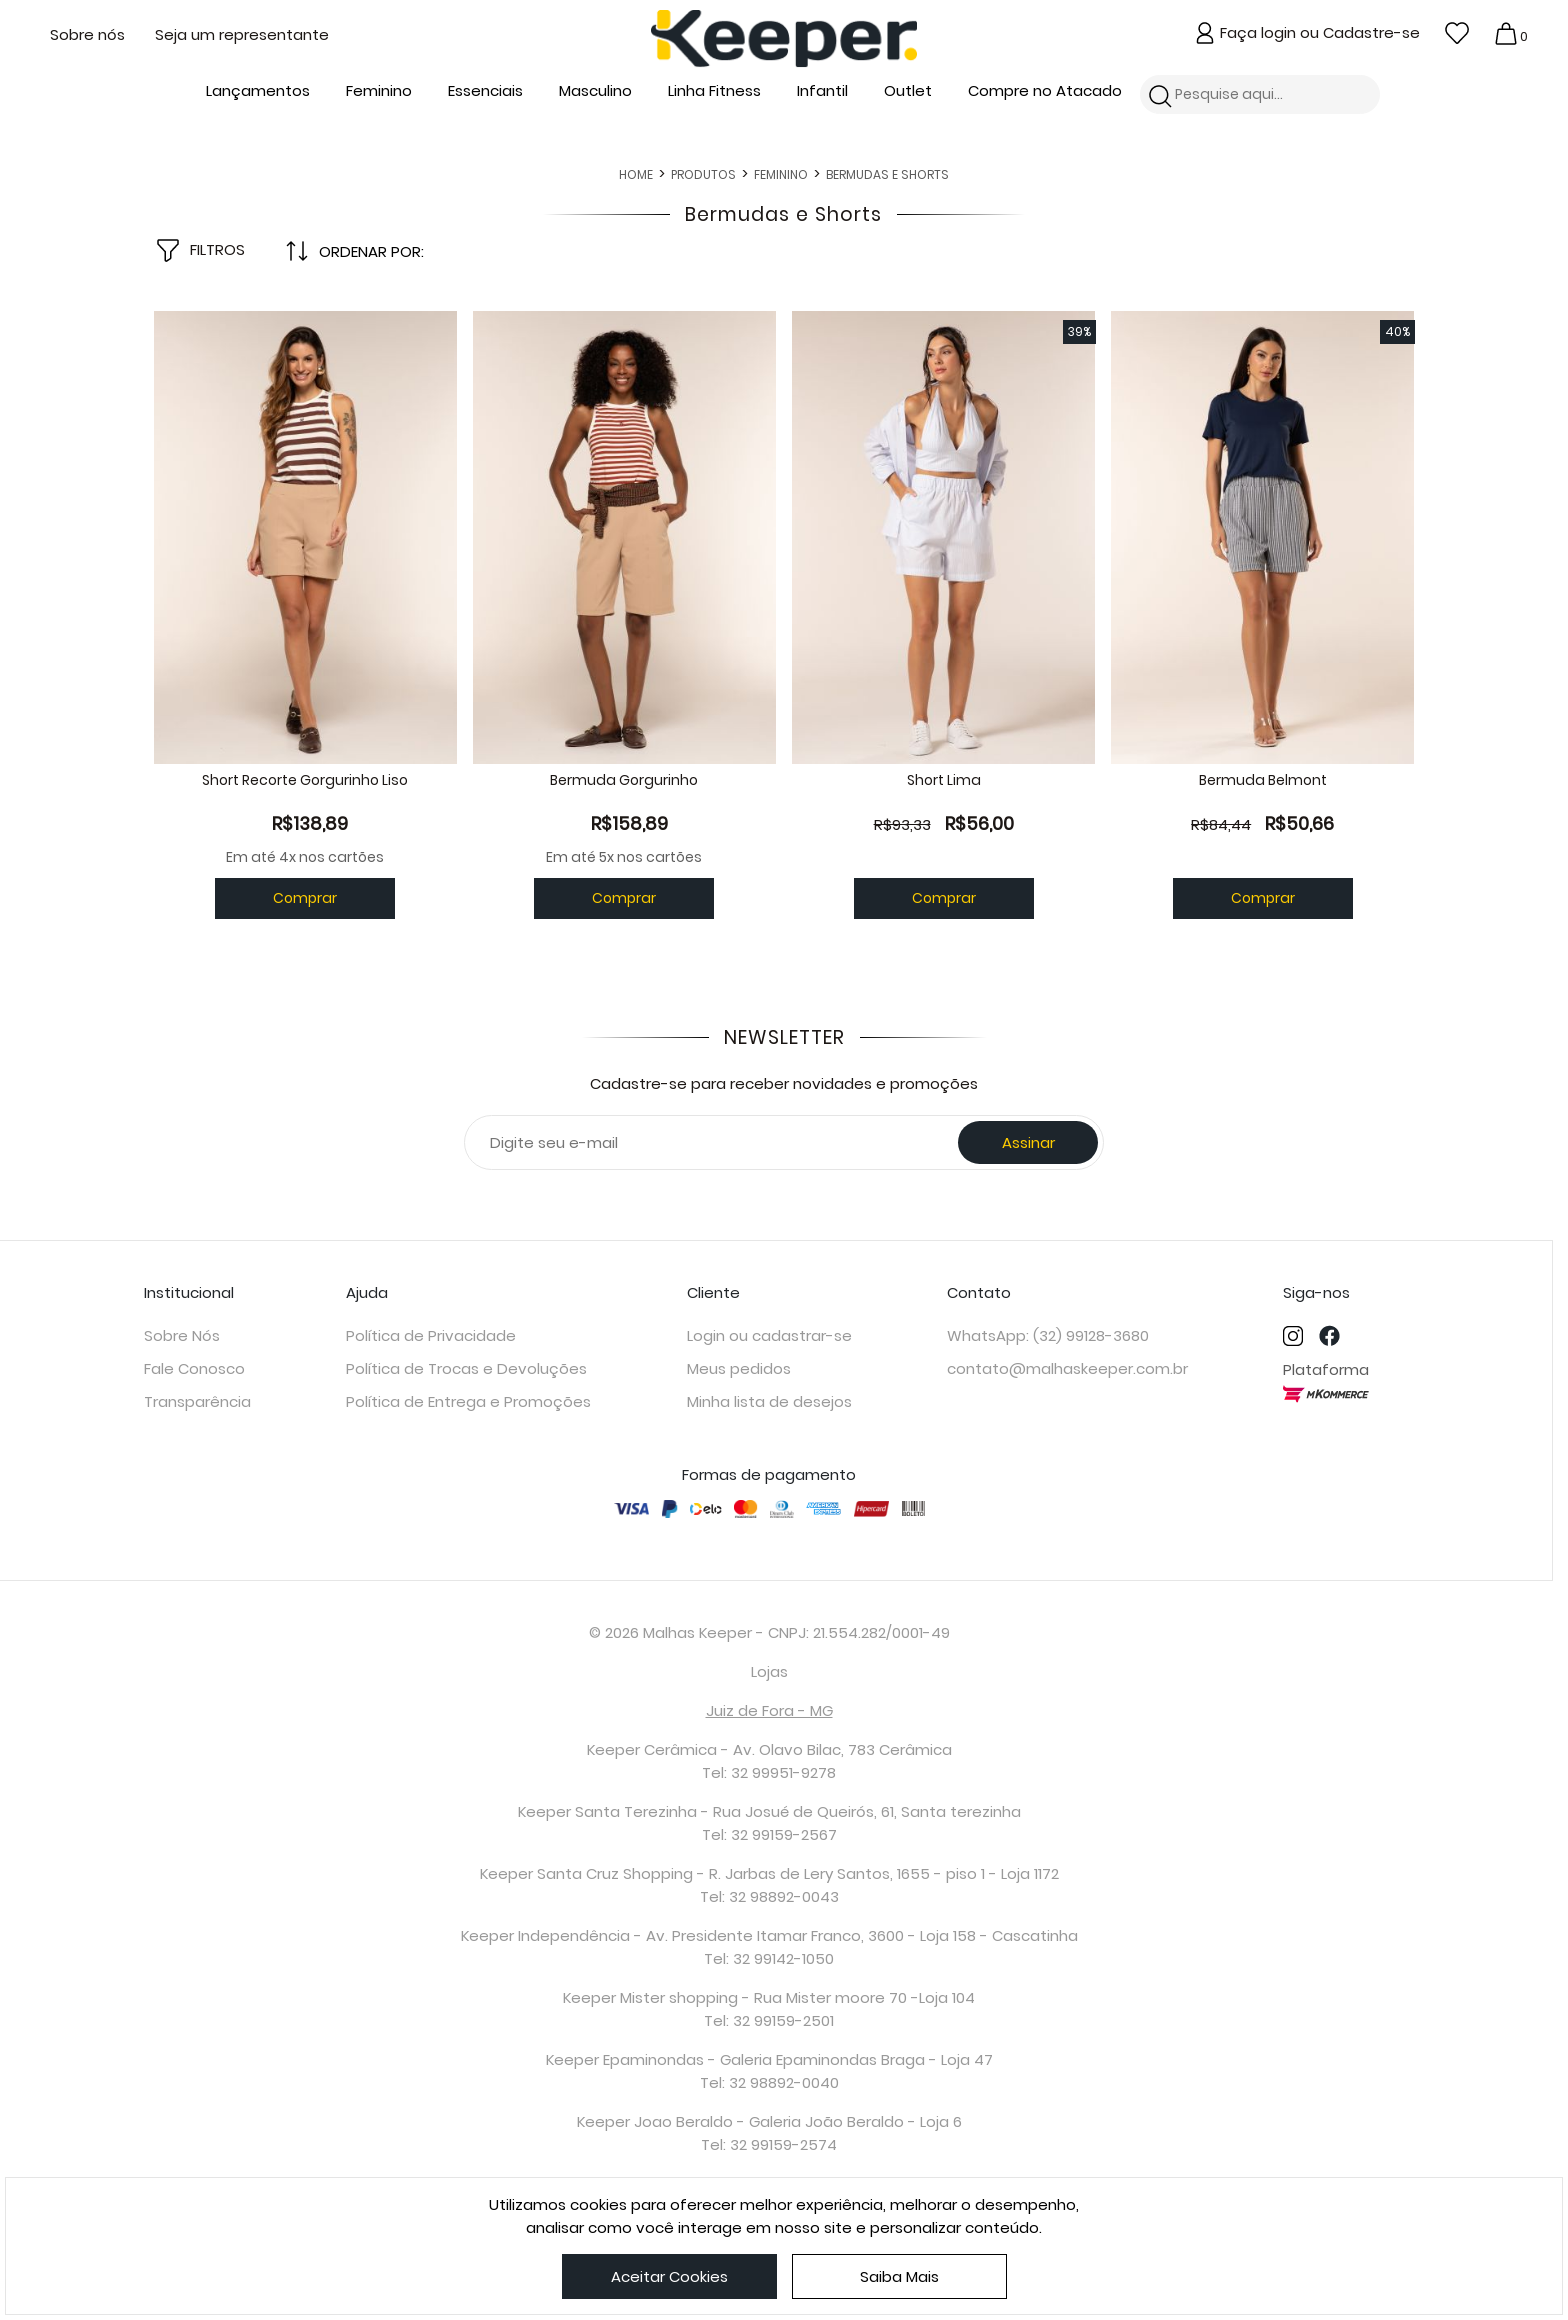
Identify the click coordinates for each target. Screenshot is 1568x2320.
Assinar (1028, 1173)
